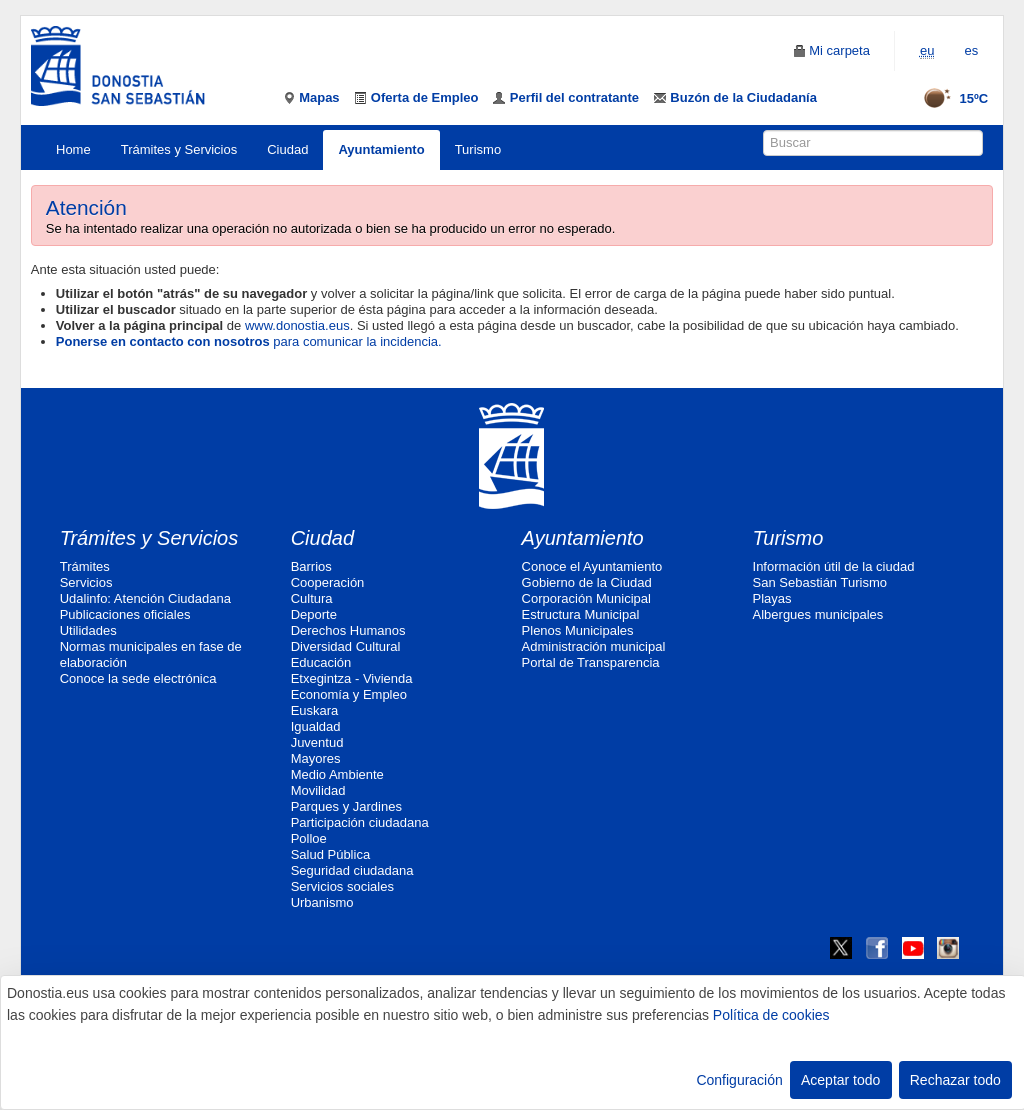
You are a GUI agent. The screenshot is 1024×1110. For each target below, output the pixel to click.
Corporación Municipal (586, 598)
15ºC (949, 98)
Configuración (739, 1080)
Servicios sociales (342, 886)
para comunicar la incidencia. (249, 341)
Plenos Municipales (578, 630)
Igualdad (316, 726)
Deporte (314, 614)
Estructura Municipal (581, 614)
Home (73, 149)
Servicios (86, 582)
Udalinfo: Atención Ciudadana (145, 598)
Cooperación (328, 582)
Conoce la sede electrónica (138, 678)
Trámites (85, 566)
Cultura (312, 598)
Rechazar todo (955, 1080)
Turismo (478, 149)
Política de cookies (771, 1015)
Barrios (311, 566)
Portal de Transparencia (591, 662)
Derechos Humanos (348, 630)
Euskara (315, 710)
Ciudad (287, 149)
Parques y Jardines (346, 806)
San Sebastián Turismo (820, 582)
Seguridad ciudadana (352, 870)
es (971, 50)
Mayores (316, 758)
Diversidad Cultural (346, 646)
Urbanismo (322, 902)
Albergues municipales (818, 614)
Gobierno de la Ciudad (587, 582)
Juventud (317, 742)
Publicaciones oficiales (125, 614)
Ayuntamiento (381, 149)
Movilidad (318, 790)
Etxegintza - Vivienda (352, 678)
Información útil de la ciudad (834, 566)
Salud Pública (331, 854)
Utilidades (88, 630)
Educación (321, 662)
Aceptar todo (840, 1080)
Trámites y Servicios (179, 149)
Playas (772, 598)
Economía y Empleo (349, 694)
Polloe (309, 838)
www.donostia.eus (297, 325)
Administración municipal (594, 646)
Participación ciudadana (360, 822)
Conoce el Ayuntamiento (592, 566)
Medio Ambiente (337, 774)
